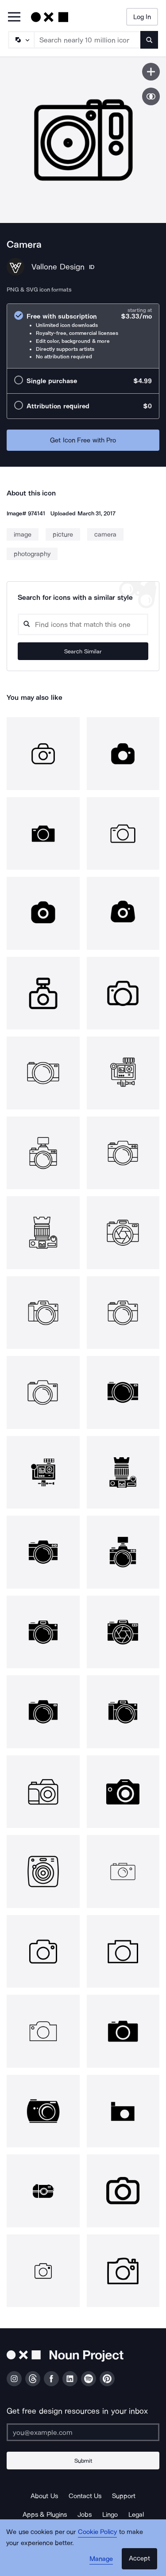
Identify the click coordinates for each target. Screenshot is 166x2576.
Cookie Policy (97, 2532)
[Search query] (83, 624)
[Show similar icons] (151, 96)
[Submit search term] (149, 40)
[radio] (83, 336)
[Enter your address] (83, 2432)
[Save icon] (151, 72)
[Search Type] (21, 40)
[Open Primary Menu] (14, 17)
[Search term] (87, 40)
